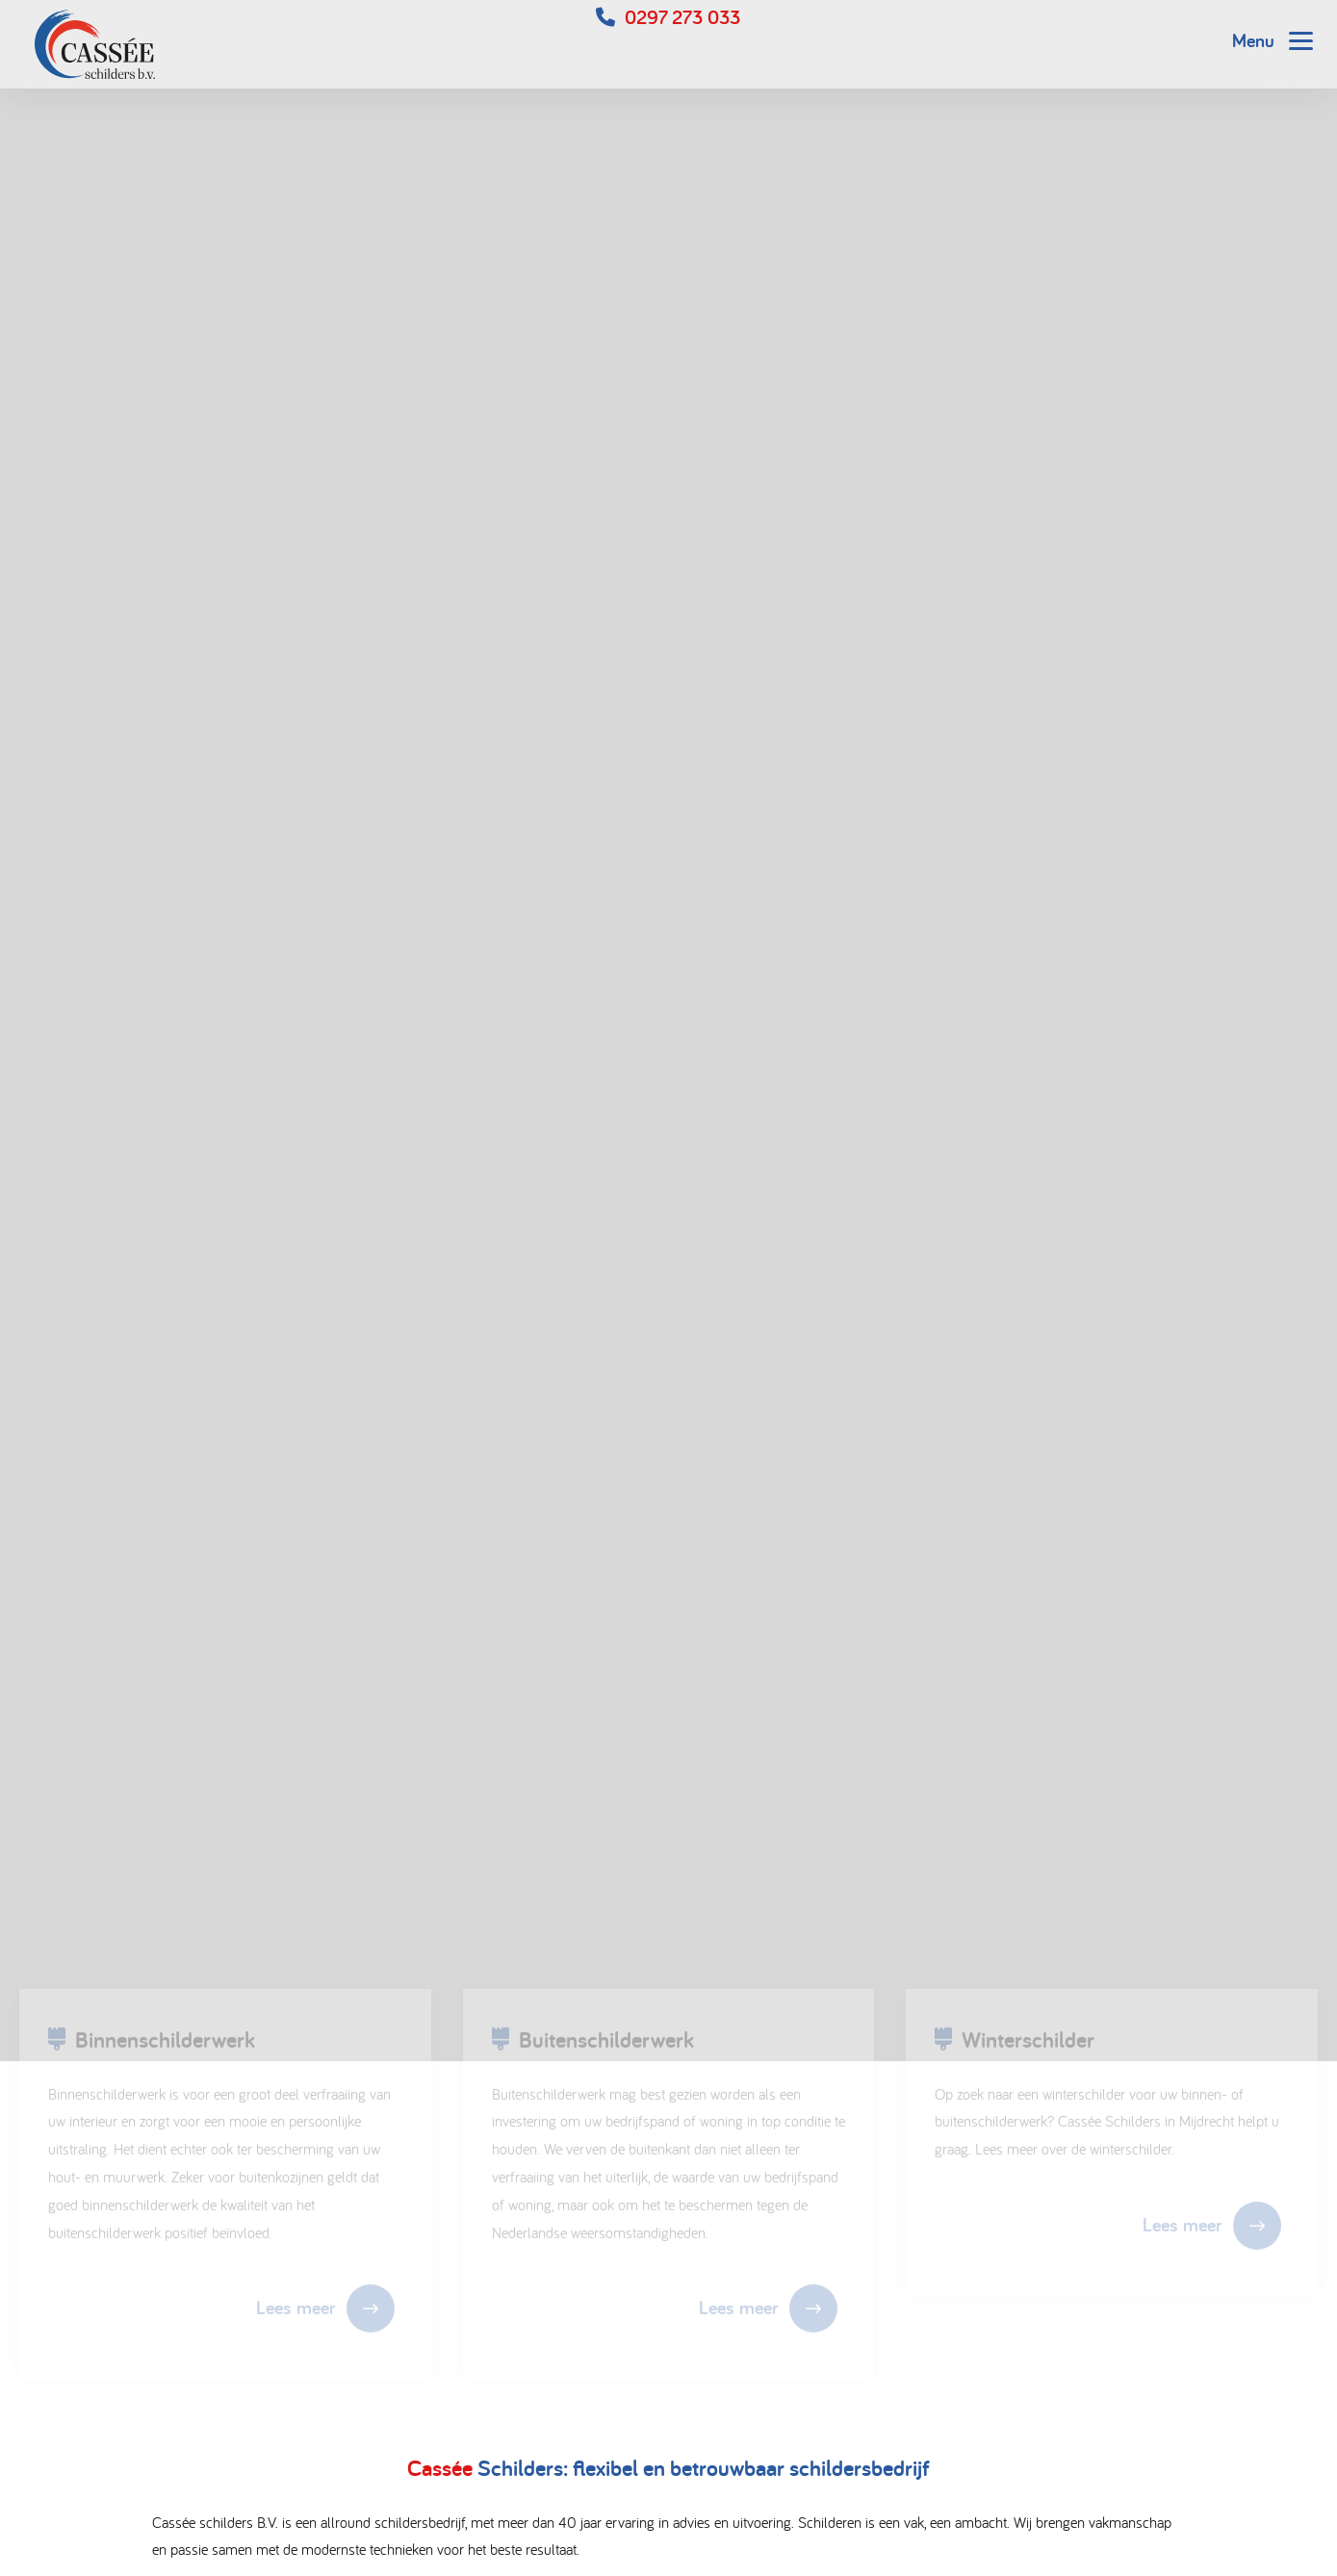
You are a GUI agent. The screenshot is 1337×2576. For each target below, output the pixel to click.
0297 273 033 (682, 17)
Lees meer (295, 2311)
